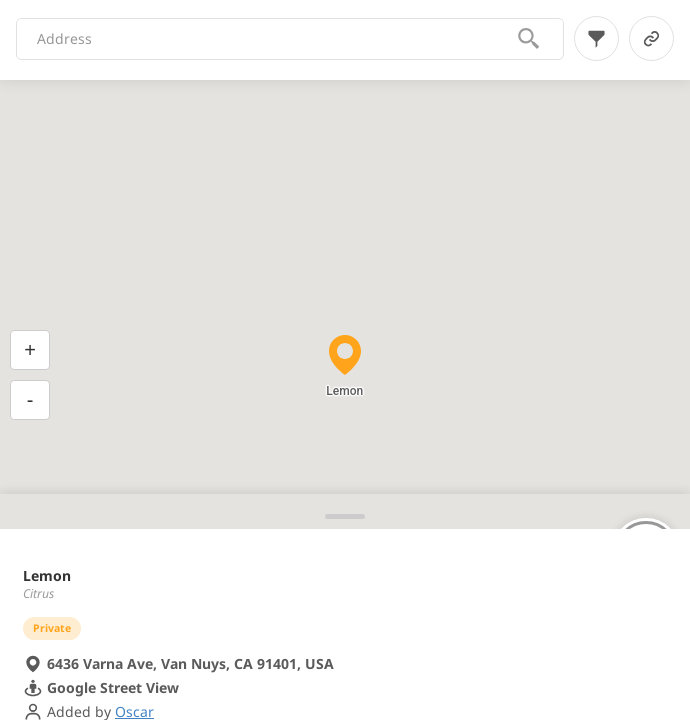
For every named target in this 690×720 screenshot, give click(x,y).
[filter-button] (596, 38)
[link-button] (651, 38)
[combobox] (276, 39)
